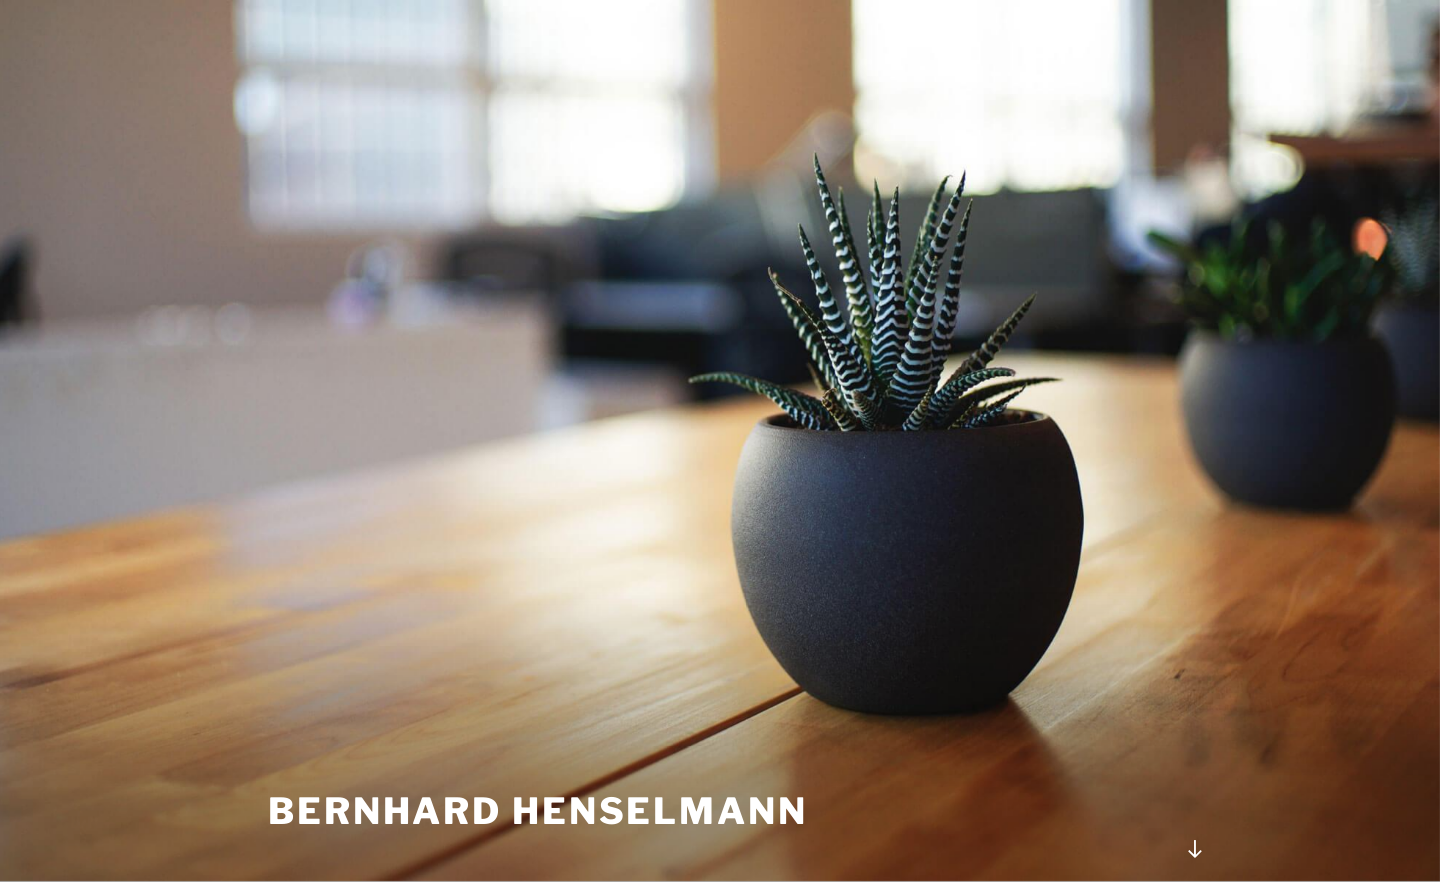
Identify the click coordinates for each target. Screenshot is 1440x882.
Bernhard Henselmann (538, 811)
